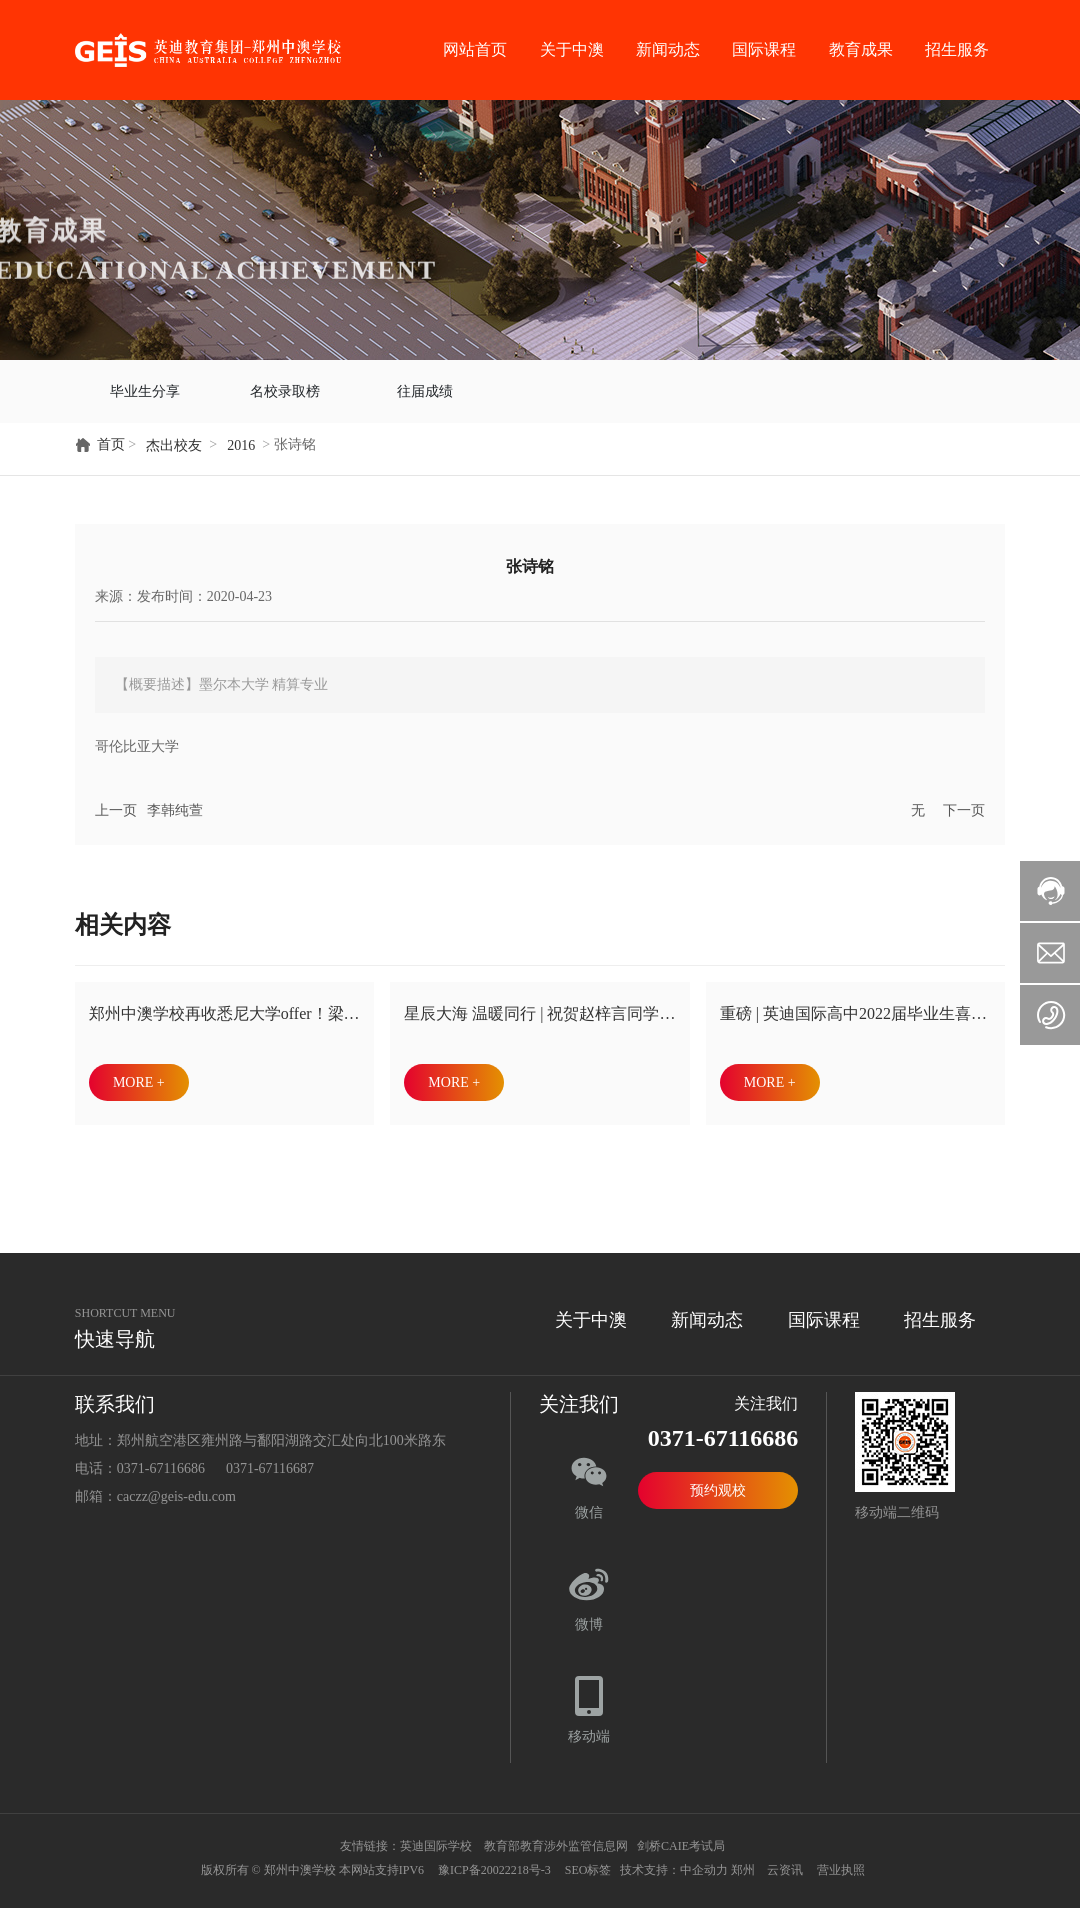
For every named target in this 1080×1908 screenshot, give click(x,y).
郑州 (743, 1862)
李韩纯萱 (175, 802)
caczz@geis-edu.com (176, 1488)
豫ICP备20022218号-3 (494, 1862)
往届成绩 (425, 387)
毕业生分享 (145, 387)
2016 (241, 437)
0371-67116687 (270, 1460)
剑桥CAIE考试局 (682, 1838)
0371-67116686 (161, 1460)
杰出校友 (174, 437)
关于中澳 (572, 49)
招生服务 (957, 49)
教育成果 (861, 49)
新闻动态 (668, 49)
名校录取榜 (285, 387)
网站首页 (475, 49)
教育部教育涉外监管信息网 (554, 1838)
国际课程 (764, 49)
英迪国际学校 (436, 1838)
